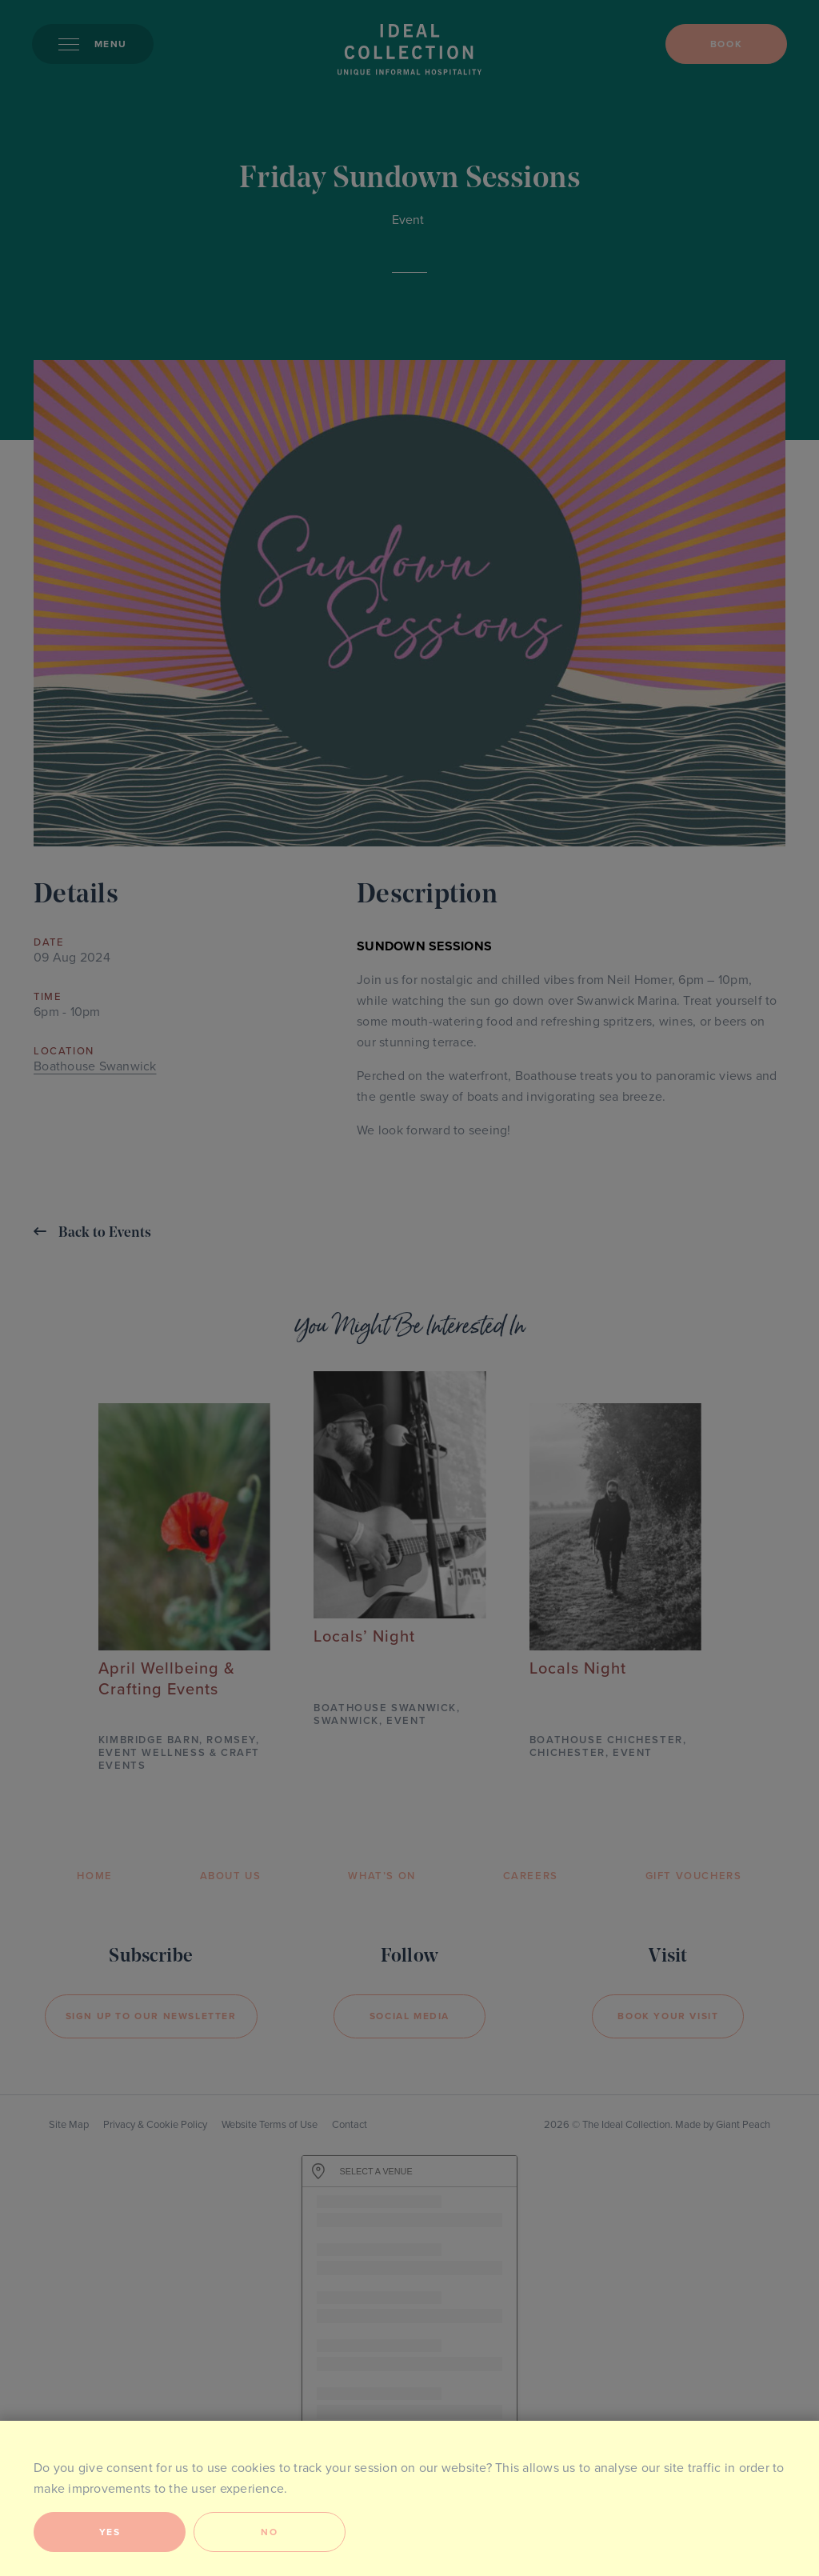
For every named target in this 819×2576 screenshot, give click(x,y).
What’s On (381, 1876)
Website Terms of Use (270, 2124)
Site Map (69, 2124)
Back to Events (92, 1232)
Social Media (409, 2016)
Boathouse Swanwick (95, 1066)
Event (408, 220)
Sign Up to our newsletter (151, 2016)
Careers (530, 1876)
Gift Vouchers (693, 1876)
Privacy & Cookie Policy (155, 2124)
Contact (349, 2124)
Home (94, 1876)
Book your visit (667, 2016)
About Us (231, 1876)
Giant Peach (743, 2124)
